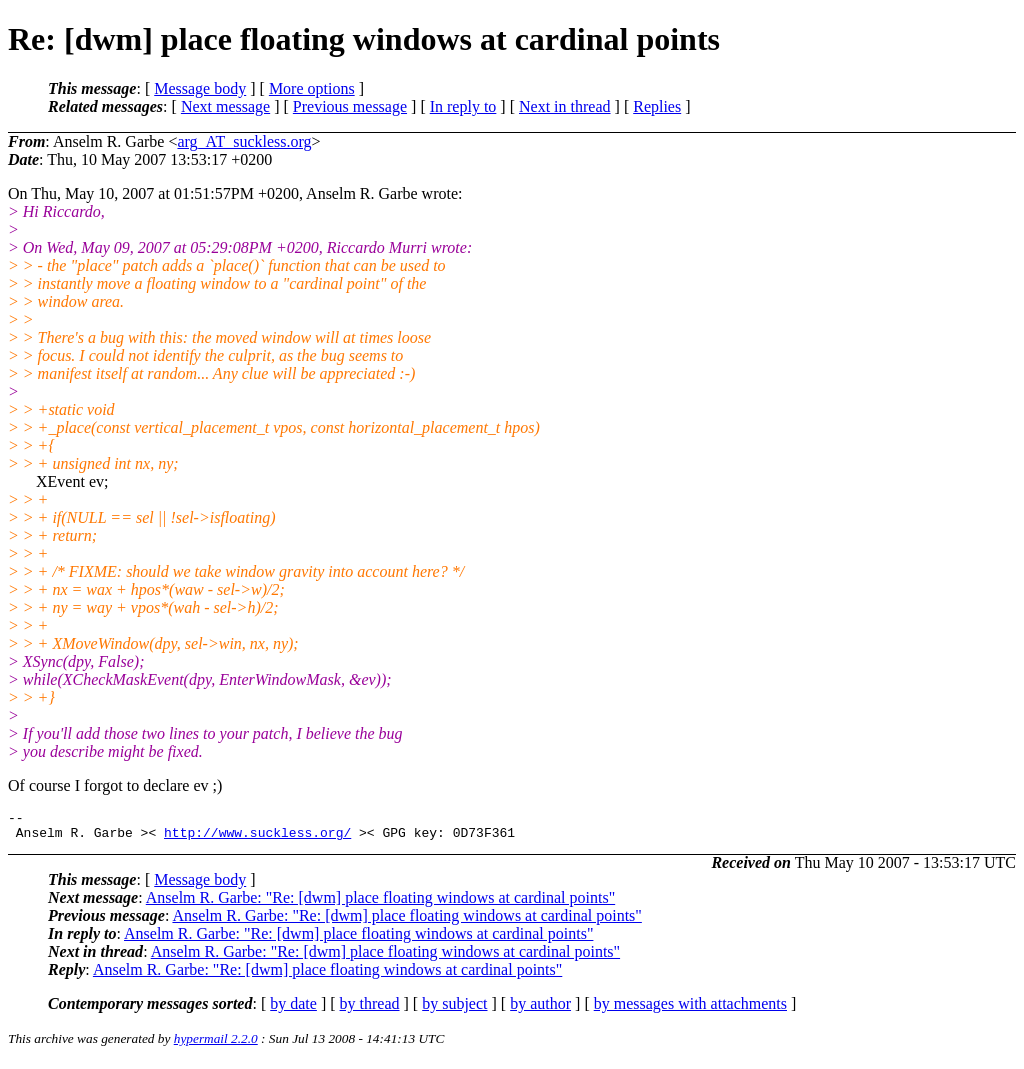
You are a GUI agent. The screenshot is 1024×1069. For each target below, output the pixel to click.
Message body (200, 88)
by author (540, 1009)
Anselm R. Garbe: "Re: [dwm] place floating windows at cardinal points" (380, 903)
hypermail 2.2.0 (216, 1044)
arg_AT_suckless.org (244, 141)
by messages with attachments (690, 1009)
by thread (370, 1009)
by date (293, 1009)
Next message (225, 106)
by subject (454, 1009)
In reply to (463, 106)
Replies (657, 106)
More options (312, 88)
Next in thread (565, 106)
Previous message (350, 106)
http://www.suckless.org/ (257, 838)
